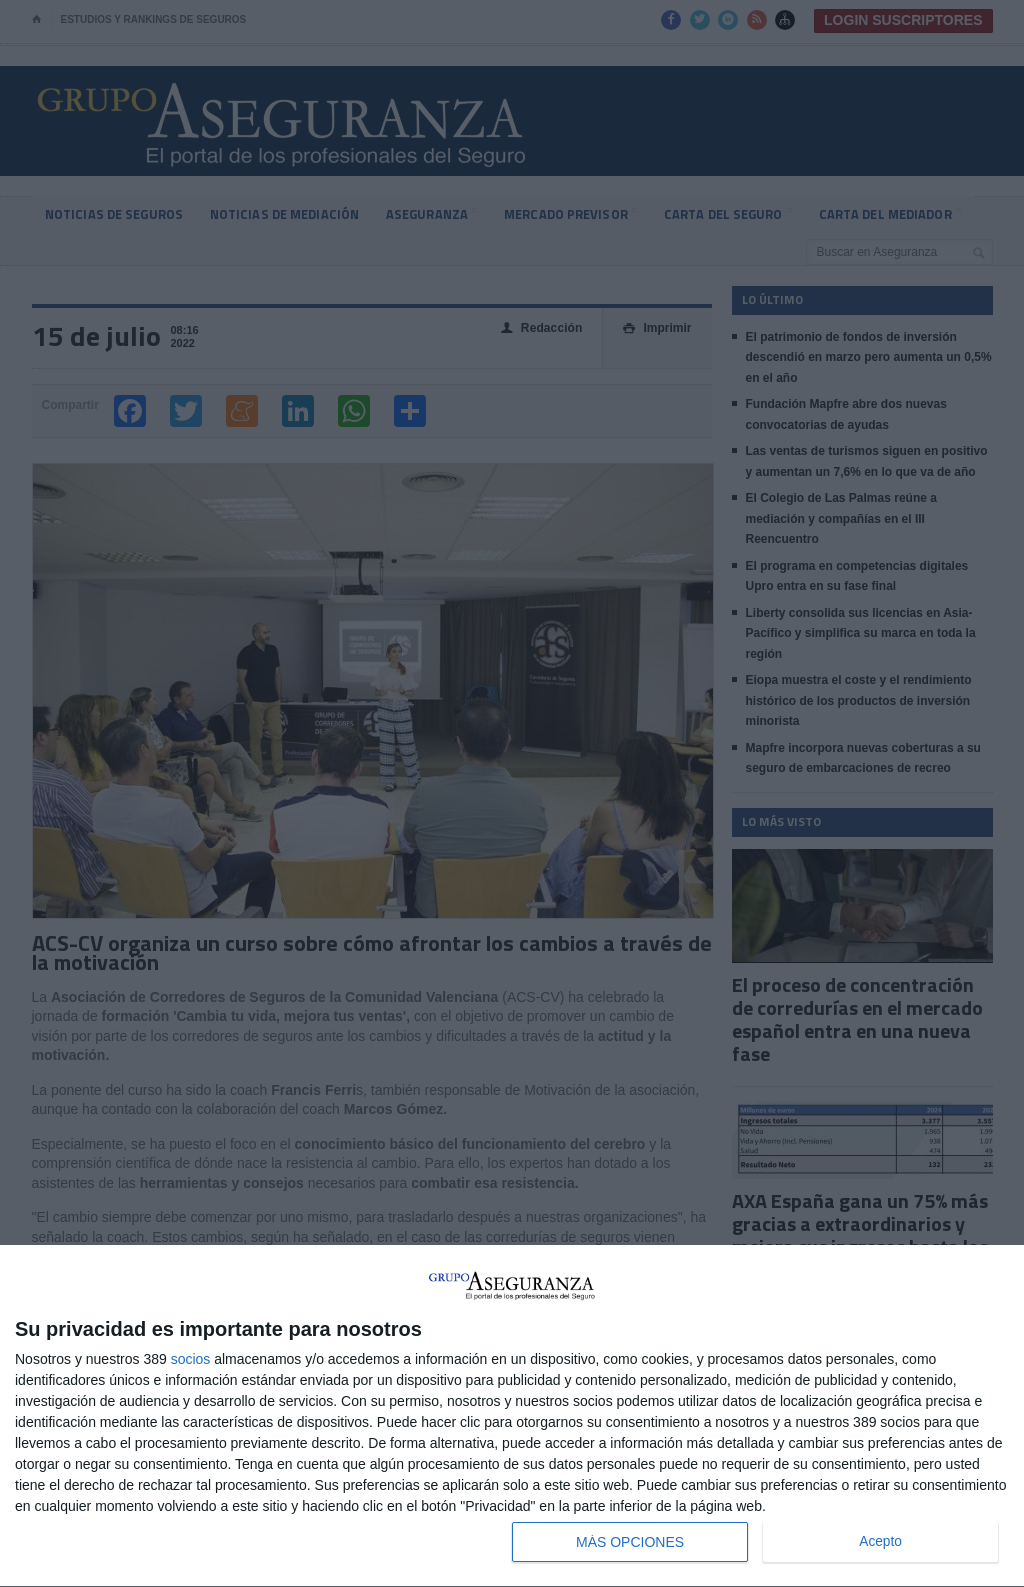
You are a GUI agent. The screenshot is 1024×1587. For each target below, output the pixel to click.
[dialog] (512, 1416)
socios (191, 1359)
